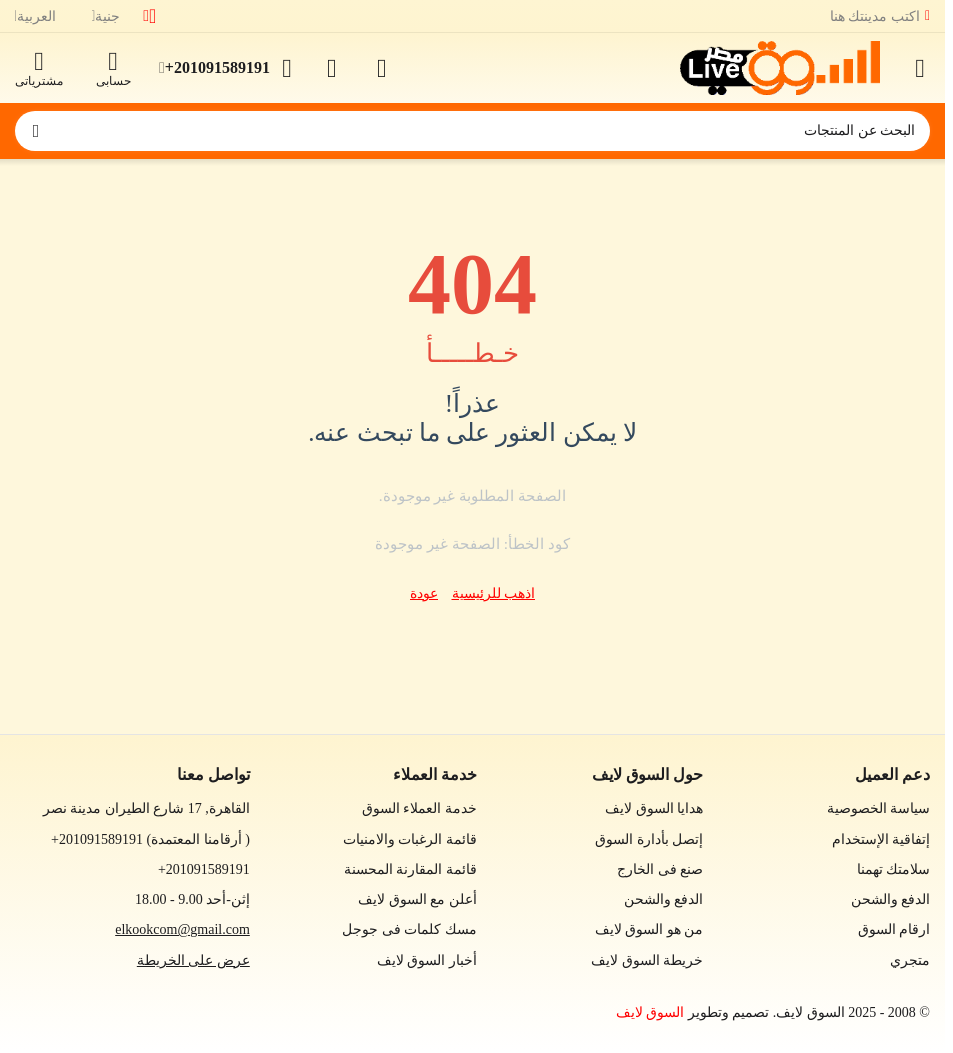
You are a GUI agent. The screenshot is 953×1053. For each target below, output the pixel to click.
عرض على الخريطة (193, 960)
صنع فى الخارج (660, 869)
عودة (424, 593)
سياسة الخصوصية (879, 808)
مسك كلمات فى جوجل (409, 929)
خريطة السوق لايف (647, 960)
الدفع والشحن (891, 899)
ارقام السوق (894, 929)
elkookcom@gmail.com (182, 929)
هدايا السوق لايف (654, 808)
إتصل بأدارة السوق (649, 839)
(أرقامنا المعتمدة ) (150, 839)
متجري (910, 960)
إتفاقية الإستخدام (881, 839)
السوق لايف (650, 1012)
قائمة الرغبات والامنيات (410, 839)
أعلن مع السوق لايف (417, 899)
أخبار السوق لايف (427, 960)
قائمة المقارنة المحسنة (410, 869)
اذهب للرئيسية (494, 593)
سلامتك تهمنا (894, 869)
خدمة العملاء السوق (419, 808)
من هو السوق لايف (649, 929)
